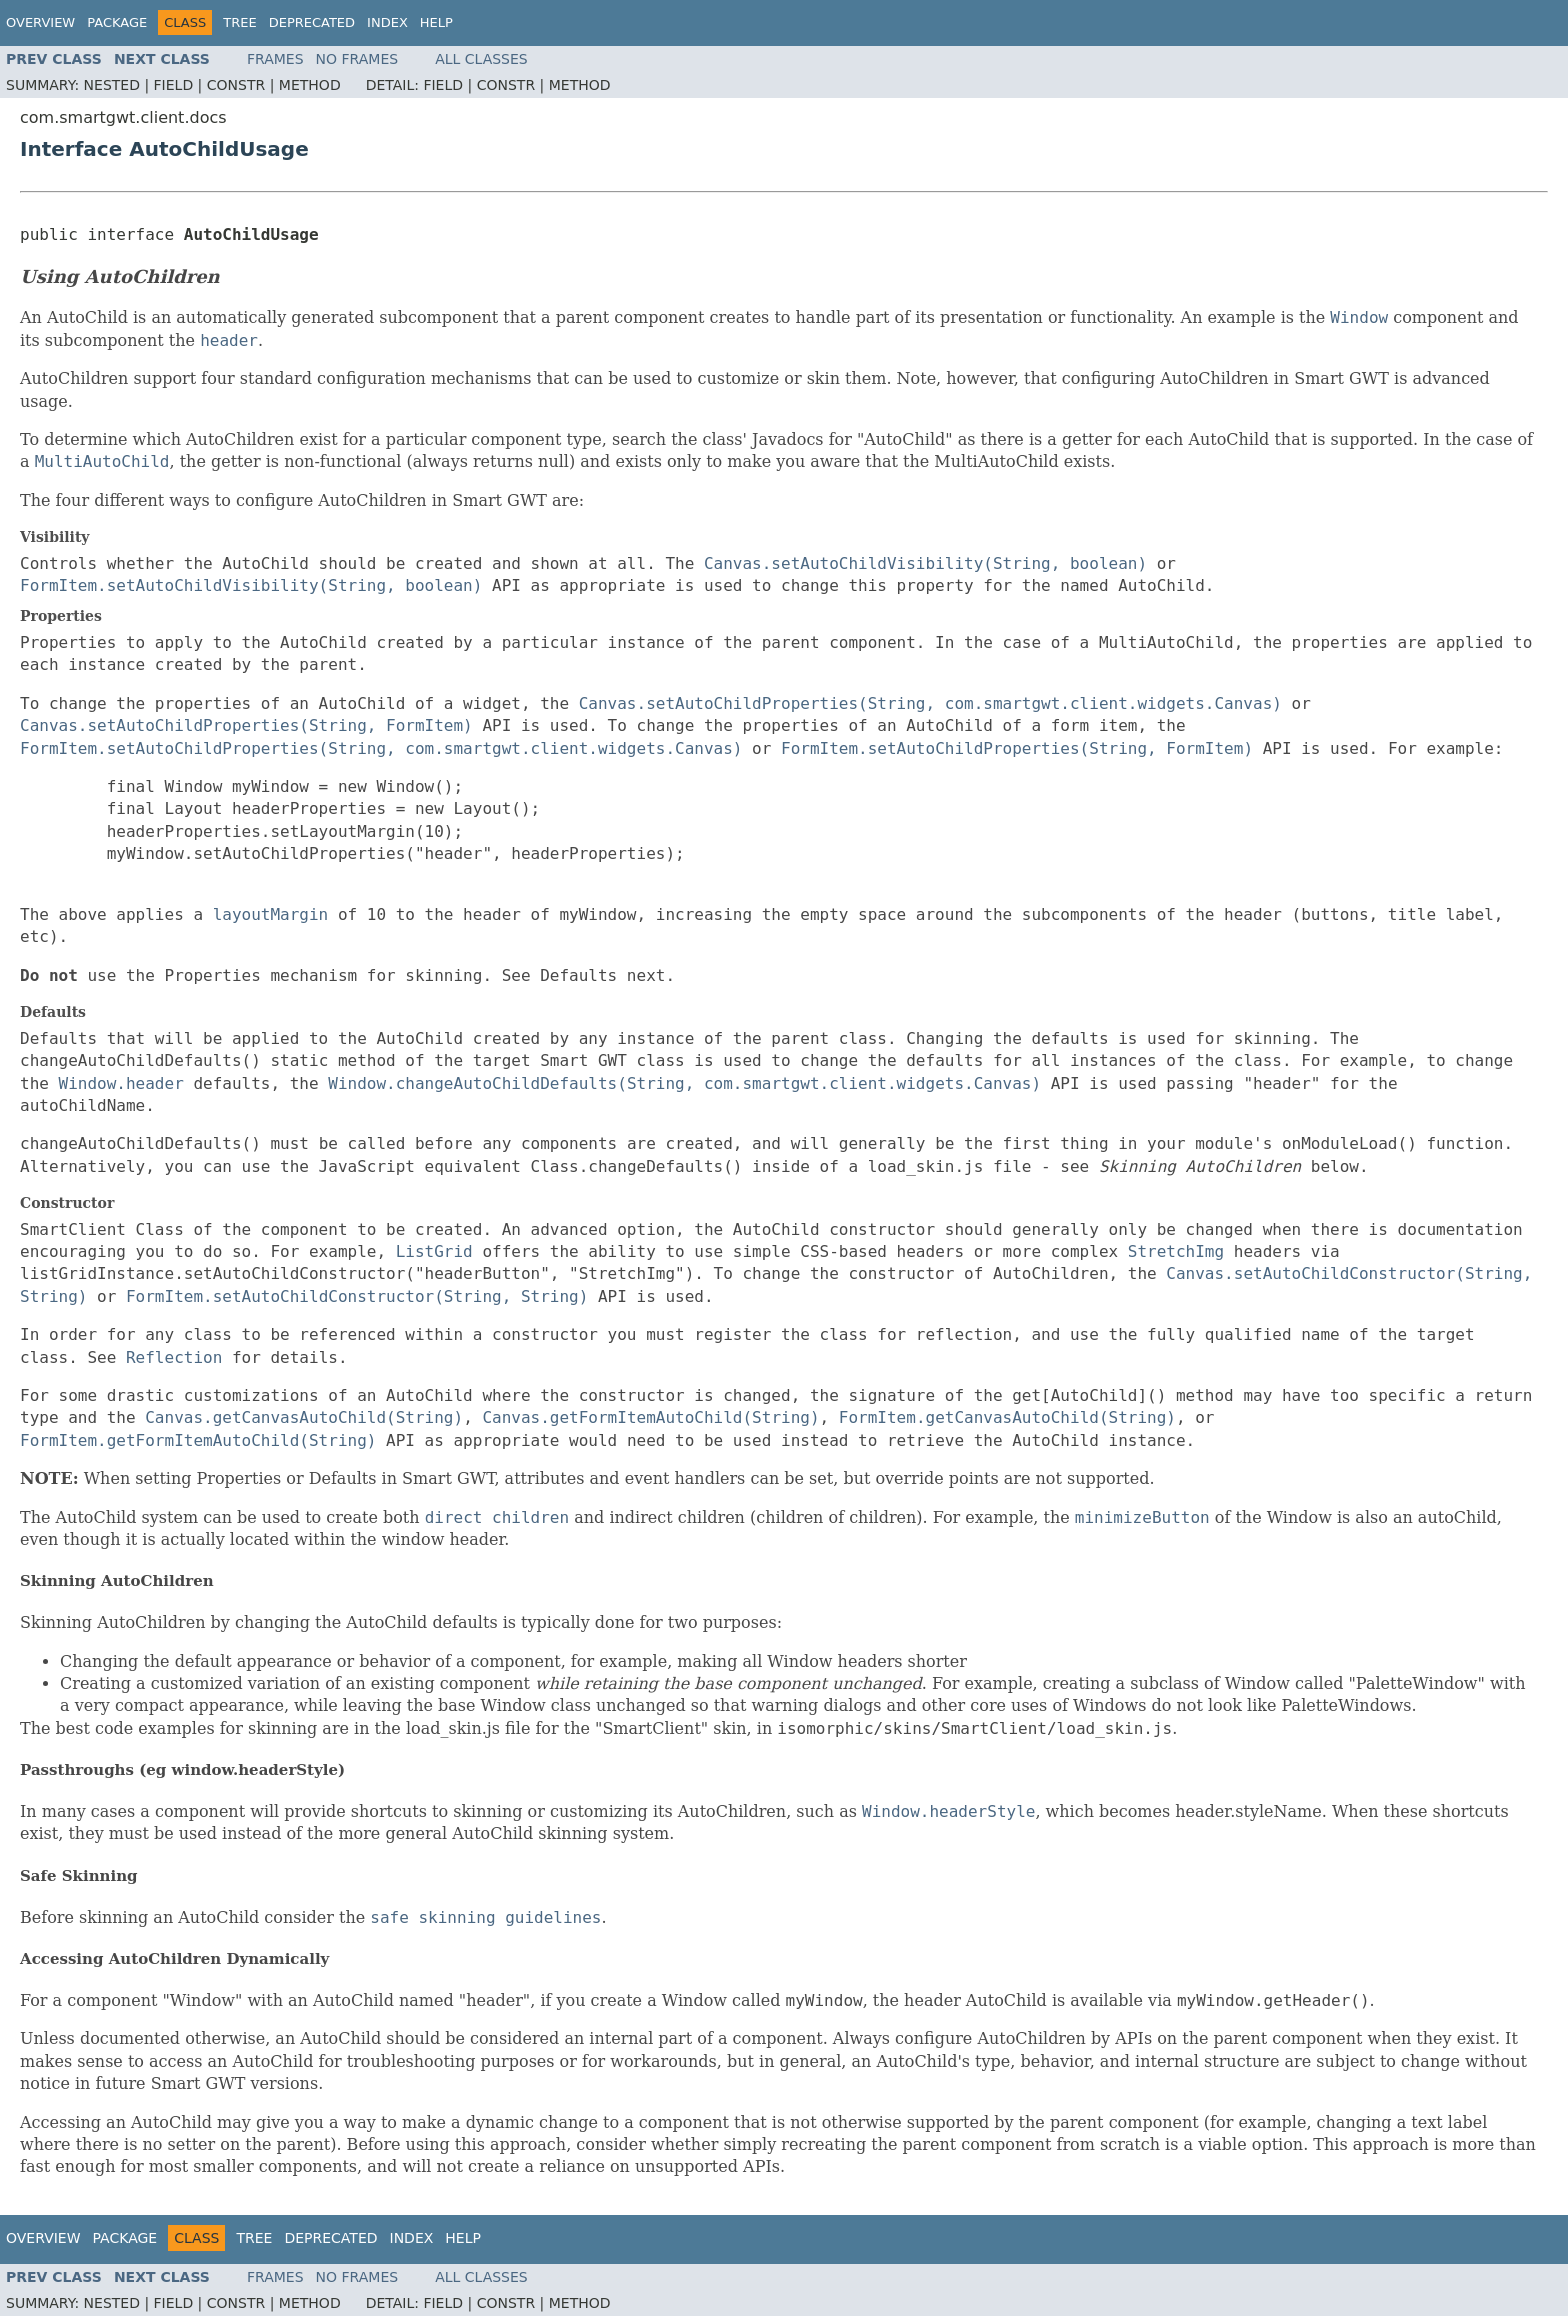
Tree (239, 22)
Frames (275, 59)
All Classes (481, 59)
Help (436, 22)
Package (117, 22)
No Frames (357, 59)
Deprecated (312, 22)
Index (387, 22)
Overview (40, 22)
